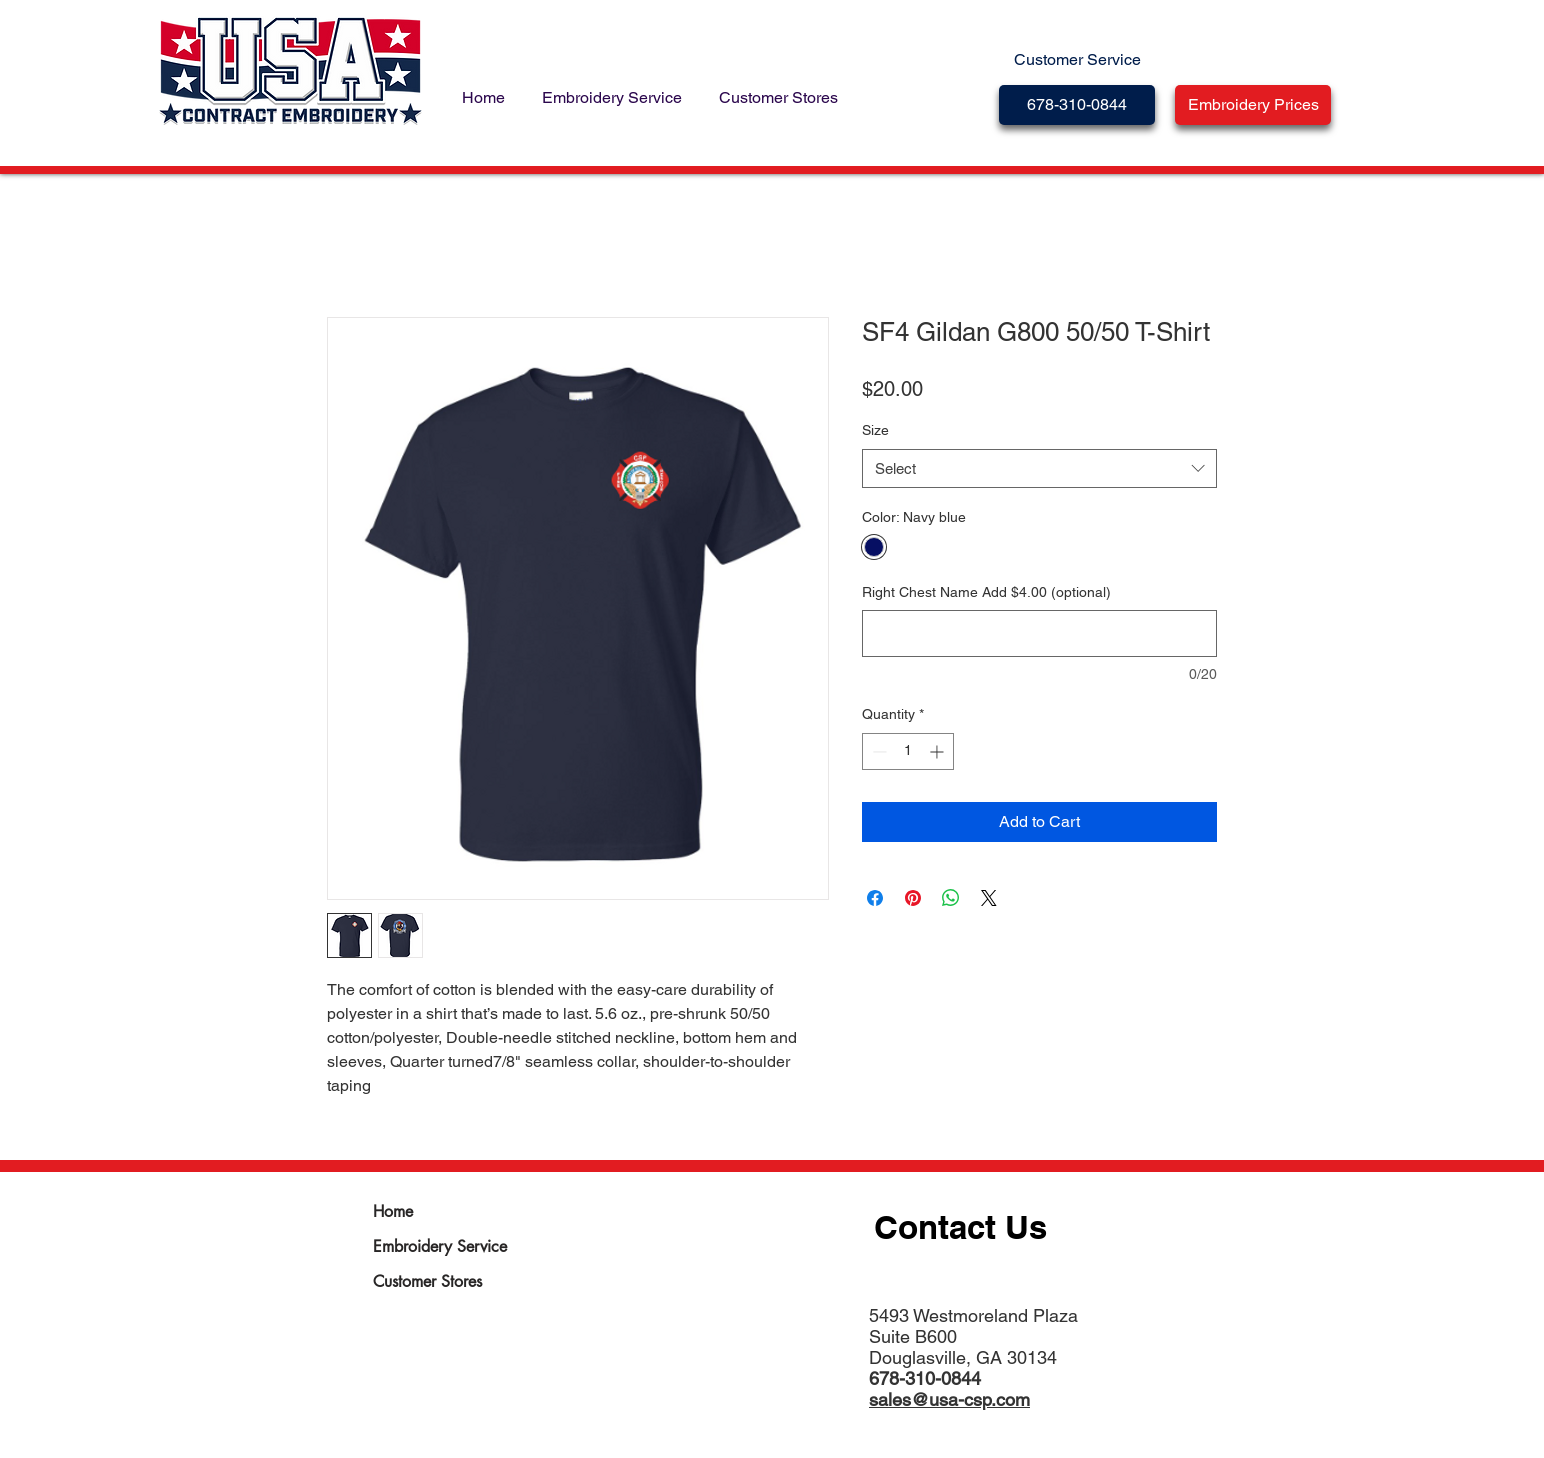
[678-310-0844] (1077, 105)
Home (393, 1211)
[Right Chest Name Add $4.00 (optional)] (1039, 633)
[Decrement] (877, 751)
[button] (1253, 105)
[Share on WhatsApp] (951, 898)
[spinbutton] (908, 751)
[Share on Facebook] (875, 898)
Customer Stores (427, 1281)
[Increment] (938, 751)
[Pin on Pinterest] (913, 898)
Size (875, 430)
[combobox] (1039, 468)
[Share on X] (989, 898)
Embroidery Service (440, 1246)
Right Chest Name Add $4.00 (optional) (986, 592)
